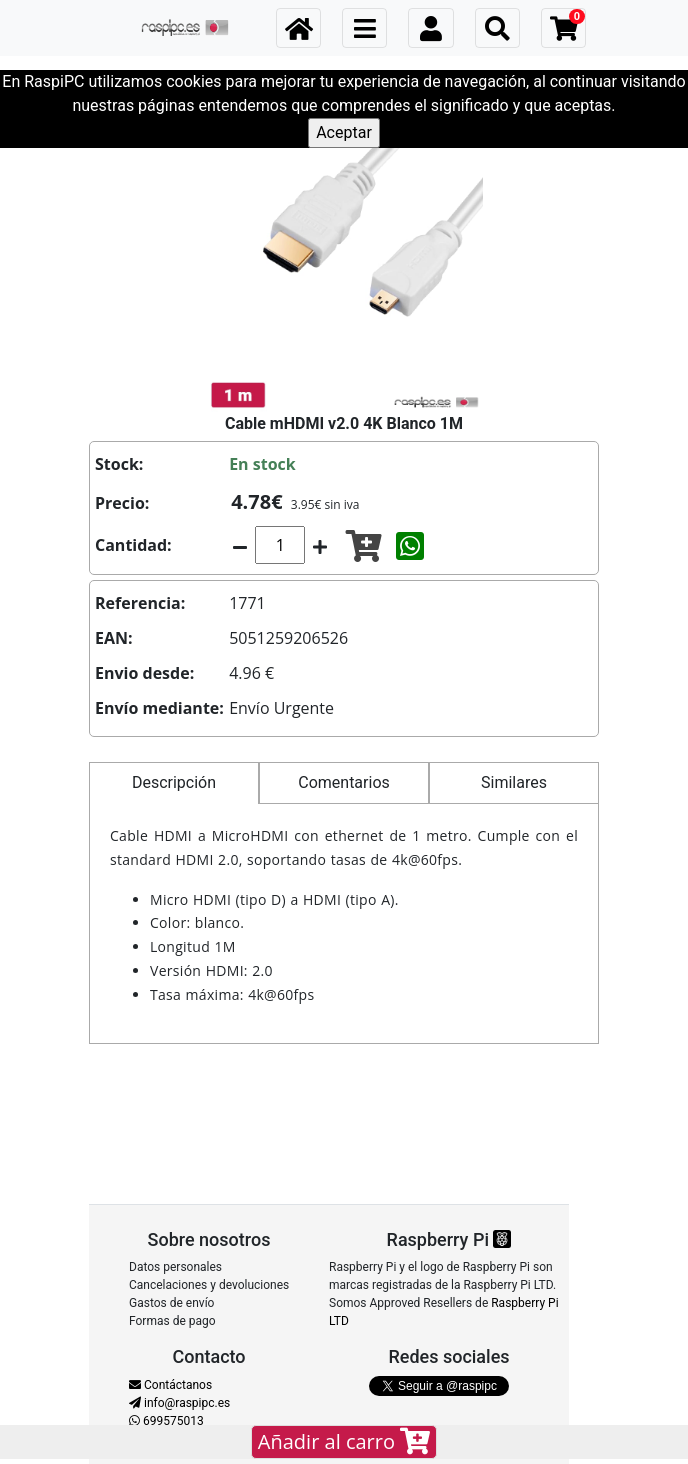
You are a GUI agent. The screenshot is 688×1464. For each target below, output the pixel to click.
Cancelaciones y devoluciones (209, 1285)
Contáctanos (170, 1385)
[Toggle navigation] (364, 28)
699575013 (166, 1421)
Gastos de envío (171, 1303)
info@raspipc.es (179, 1403)
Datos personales (175, 1267)
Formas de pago (172, 1321)
